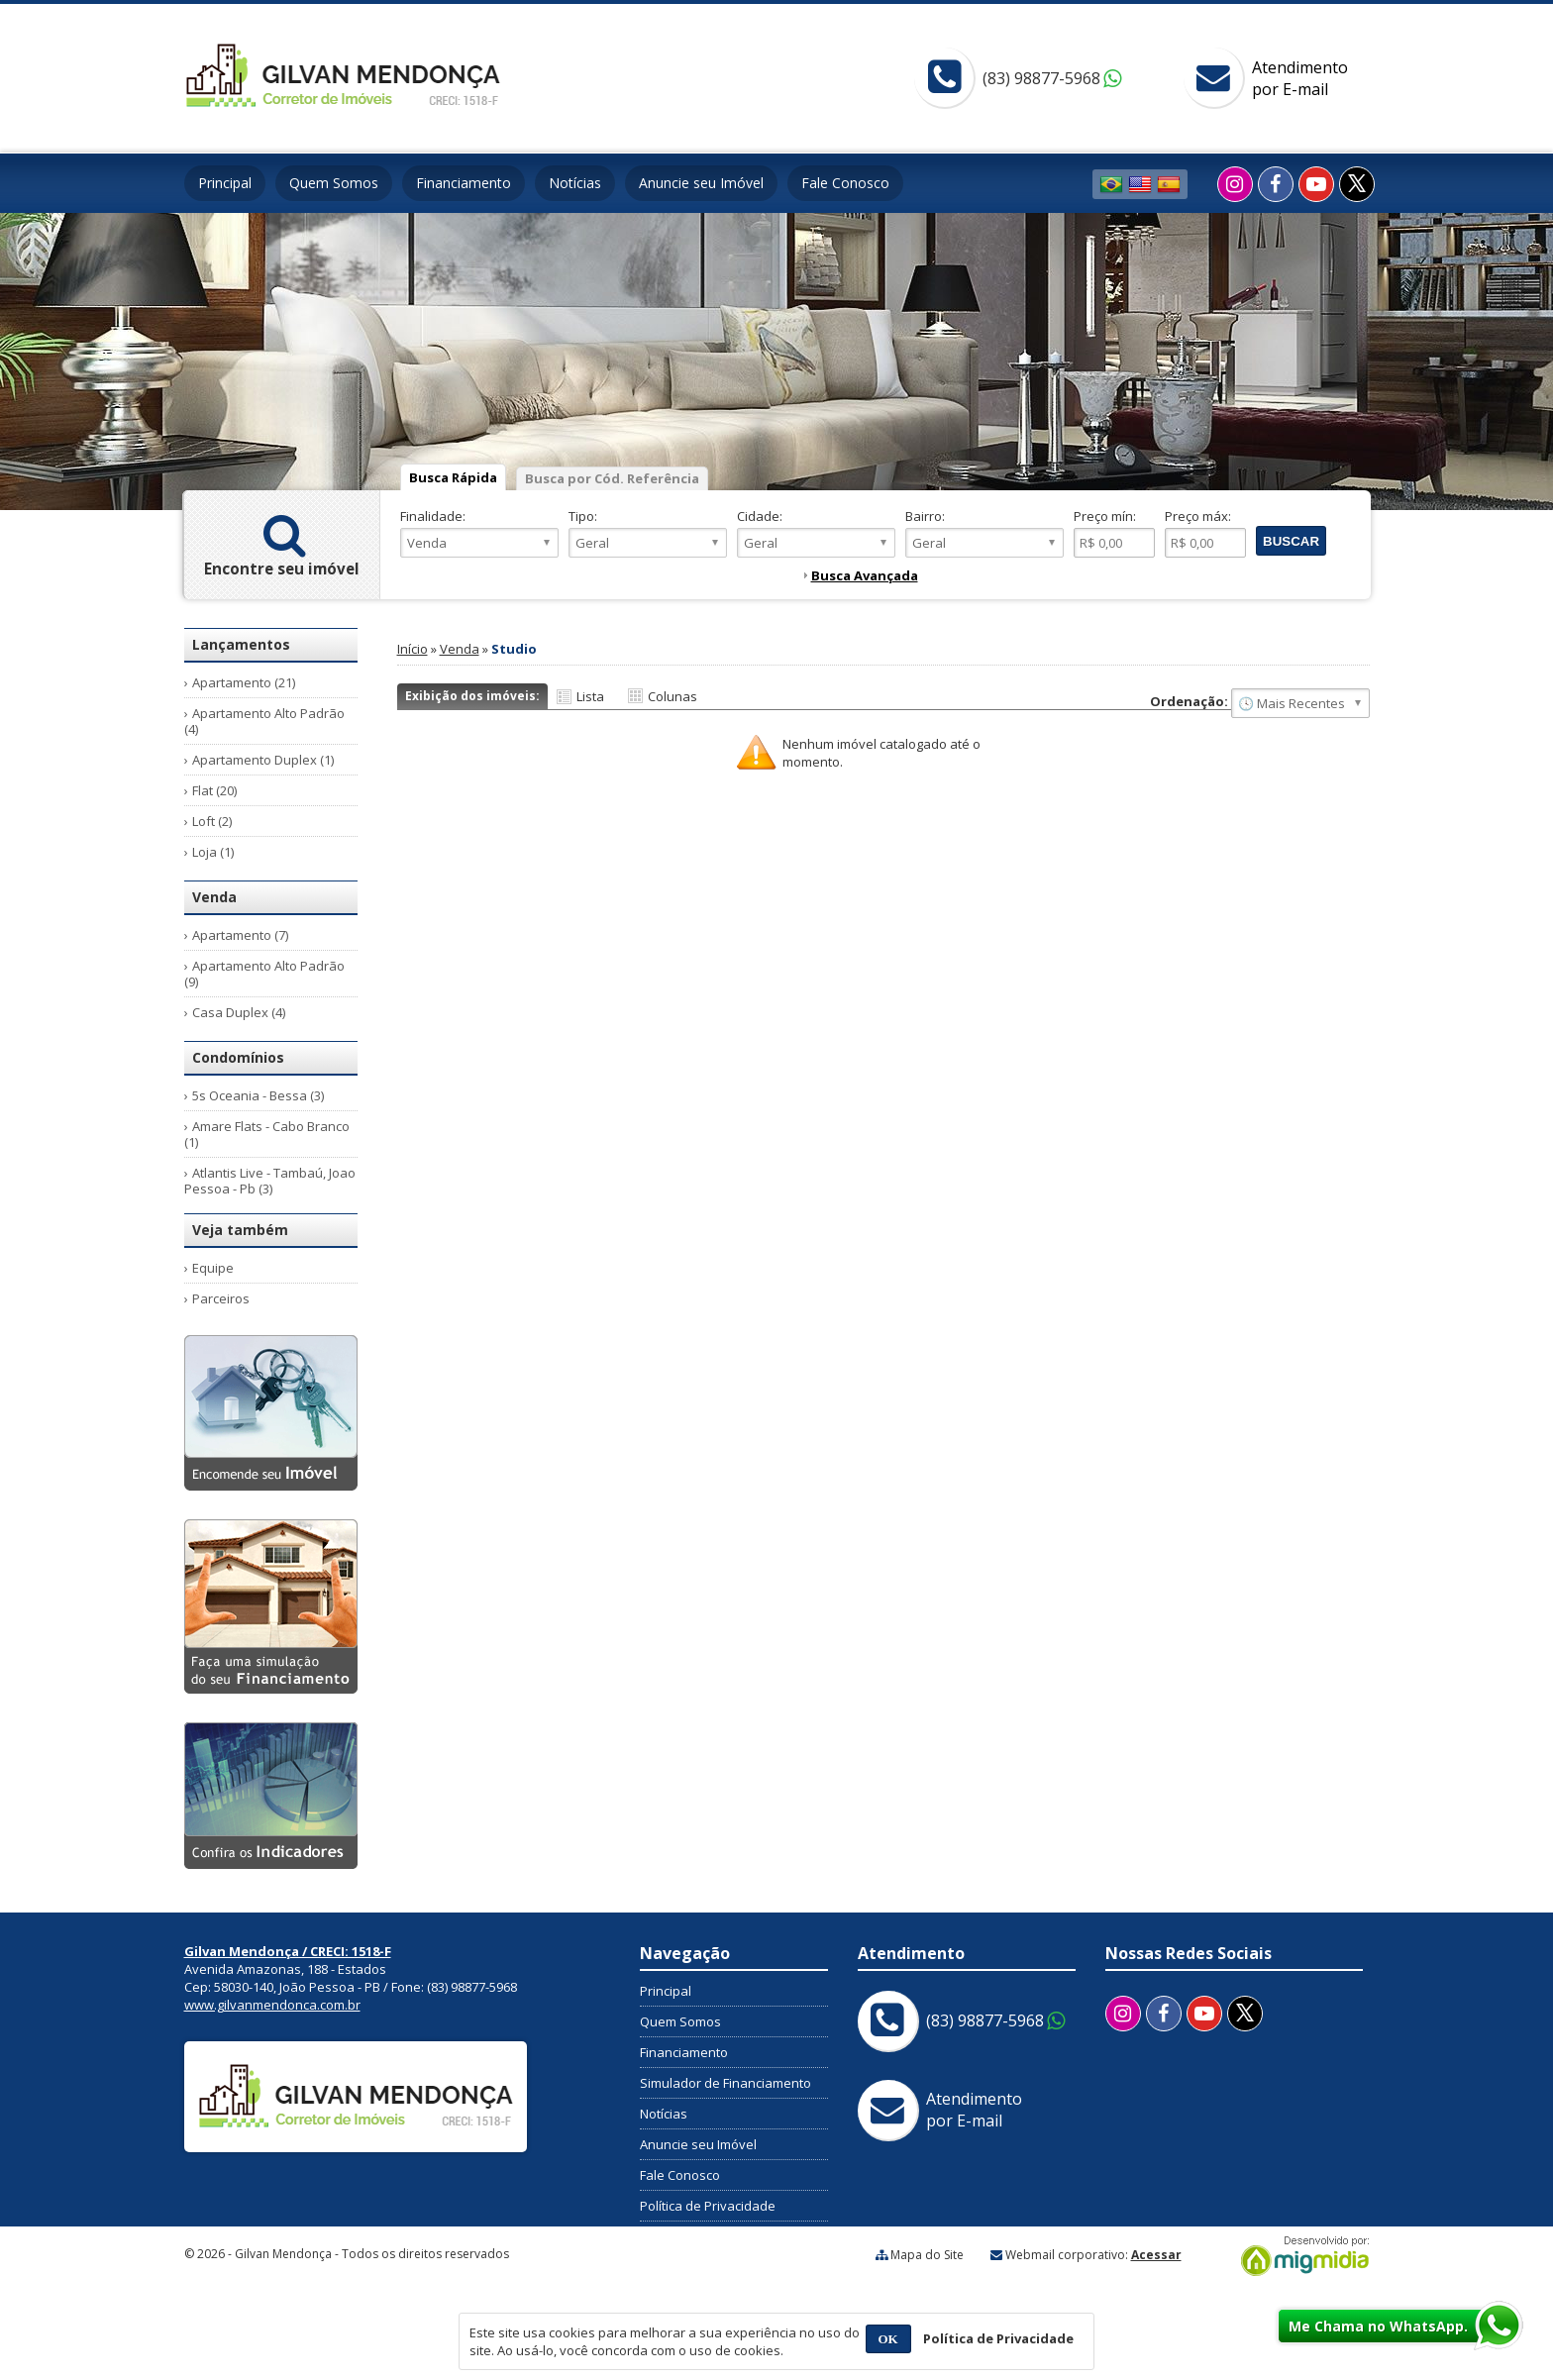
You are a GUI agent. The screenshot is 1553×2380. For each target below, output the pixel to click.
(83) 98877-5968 (1041, 78)
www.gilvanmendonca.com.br (272, 2005)
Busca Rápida (453, 477)
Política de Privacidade (708, 2206)
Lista (590, 696)
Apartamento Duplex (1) (263, 760)
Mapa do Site (927, 2254)
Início (412, 649)
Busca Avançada (864, 575)
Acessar (1156, 2254)
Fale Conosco (845, 182)
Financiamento (463, 182)
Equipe (213, 1268)
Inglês (1140, 184)
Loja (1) (213, 852)
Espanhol (1169, 184)
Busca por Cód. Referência (612, 478)
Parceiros (221, 1298)
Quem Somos (333, 182)
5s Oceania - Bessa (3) (258, 1095)
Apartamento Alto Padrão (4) (264, 721)
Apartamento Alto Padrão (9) (264, 973)
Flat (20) (214, 790)
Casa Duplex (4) (238, 1012)
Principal (225, 182)
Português (1111, 184)
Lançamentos (241, 644)
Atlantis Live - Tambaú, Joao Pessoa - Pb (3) (270, 1180)
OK (888, 2338)
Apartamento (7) (240, 935)
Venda (459, 649)
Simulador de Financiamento (725, 2083)
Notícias (575, 182)
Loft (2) (212, 821)
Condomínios (238, 1057)
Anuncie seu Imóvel (701, 182)
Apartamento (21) (243, 682)
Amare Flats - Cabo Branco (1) (267, 1134)
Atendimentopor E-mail (1300, 78)
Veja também (240, 1229)
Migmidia (1300, 2256)
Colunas (672, 696)
